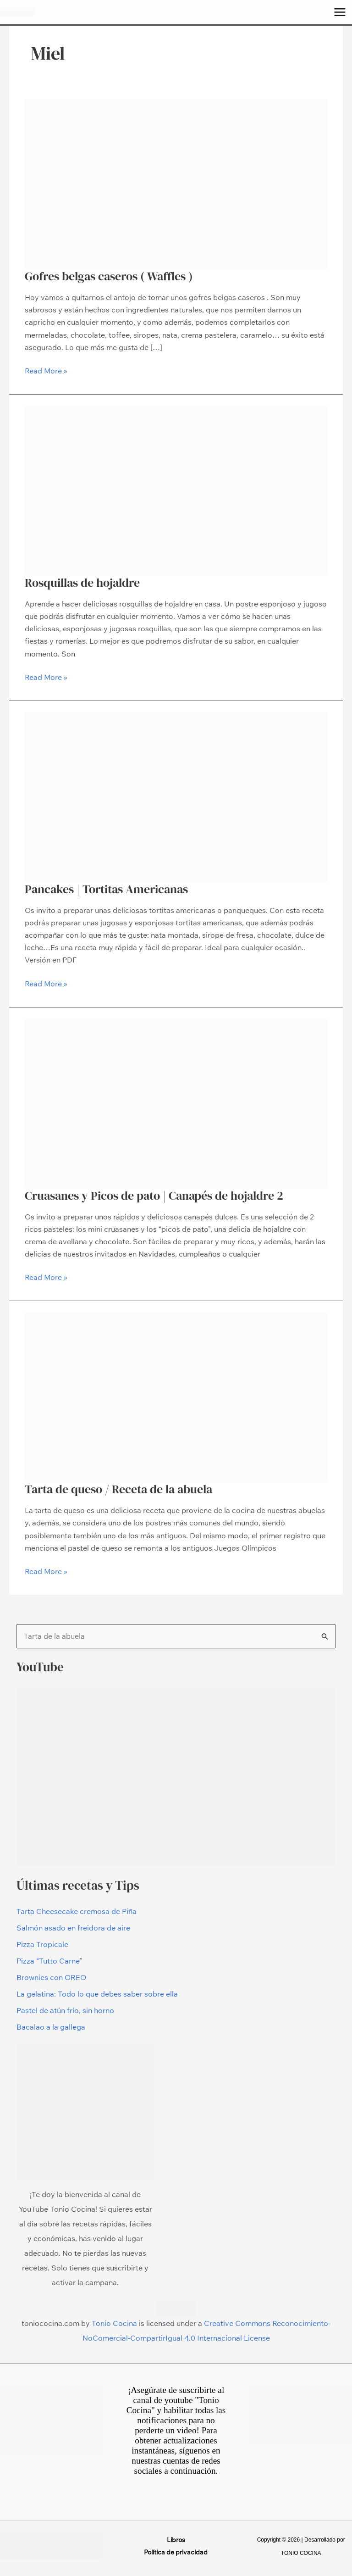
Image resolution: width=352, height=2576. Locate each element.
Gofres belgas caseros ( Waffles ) (109, 276)
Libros (176, 2540)
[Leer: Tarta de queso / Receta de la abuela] (176, 1396)
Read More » (46, 370)
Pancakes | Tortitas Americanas (106, 889)
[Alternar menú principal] (340, 12)
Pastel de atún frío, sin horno (65, 2010)
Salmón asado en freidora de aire (73, 1927)
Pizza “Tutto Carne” (49, 1960)
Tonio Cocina (114, 2323)
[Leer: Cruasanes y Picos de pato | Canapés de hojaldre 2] (176, 1102)
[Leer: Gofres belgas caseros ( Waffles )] (176, 183)
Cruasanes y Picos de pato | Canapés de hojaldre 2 (154, 1195)
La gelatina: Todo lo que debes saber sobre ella (97, 1993)
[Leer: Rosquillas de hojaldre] (176, 489)
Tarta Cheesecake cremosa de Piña (76, 1911)
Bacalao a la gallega (50, 2026)
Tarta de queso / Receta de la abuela (118, 1489)
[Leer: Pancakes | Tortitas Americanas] (176, 796)
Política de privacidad (176, 2552)
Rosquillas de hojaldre (82, 582)
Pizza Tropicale (42, 1944)
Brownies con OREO (51, 1977)
